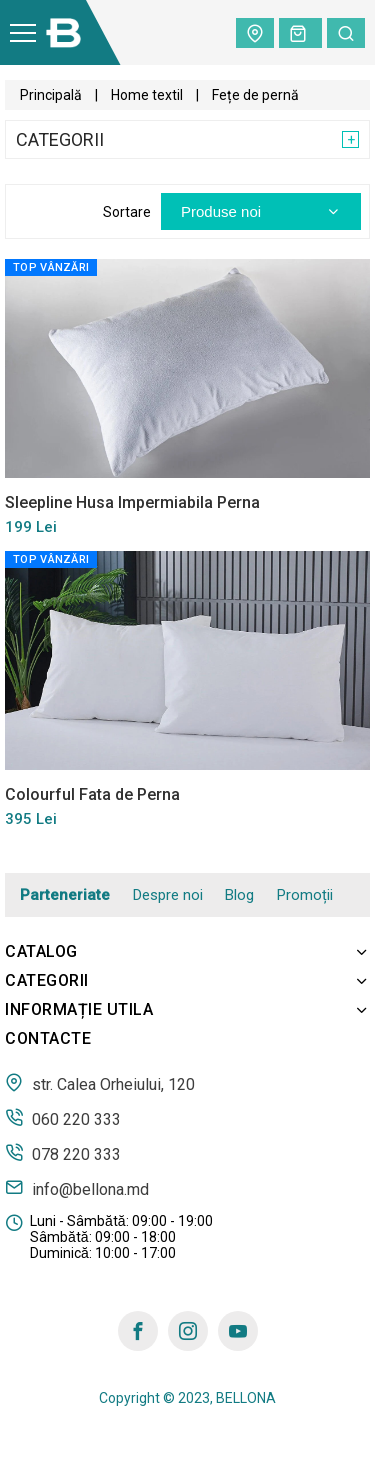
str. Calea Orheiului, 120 (100, 1083)
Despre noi (168, 895)
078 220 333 (63, 1153)
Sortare (127, 212)
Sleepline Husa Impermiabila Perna (132, 502)
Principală (51, 95)
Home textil (147, 95)
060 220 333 (63, 1118)
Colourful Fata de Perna (92, 794)
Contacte (48, 1038)
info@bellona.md (77, 1188)
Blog (239, 895)
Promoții (305, 895)
